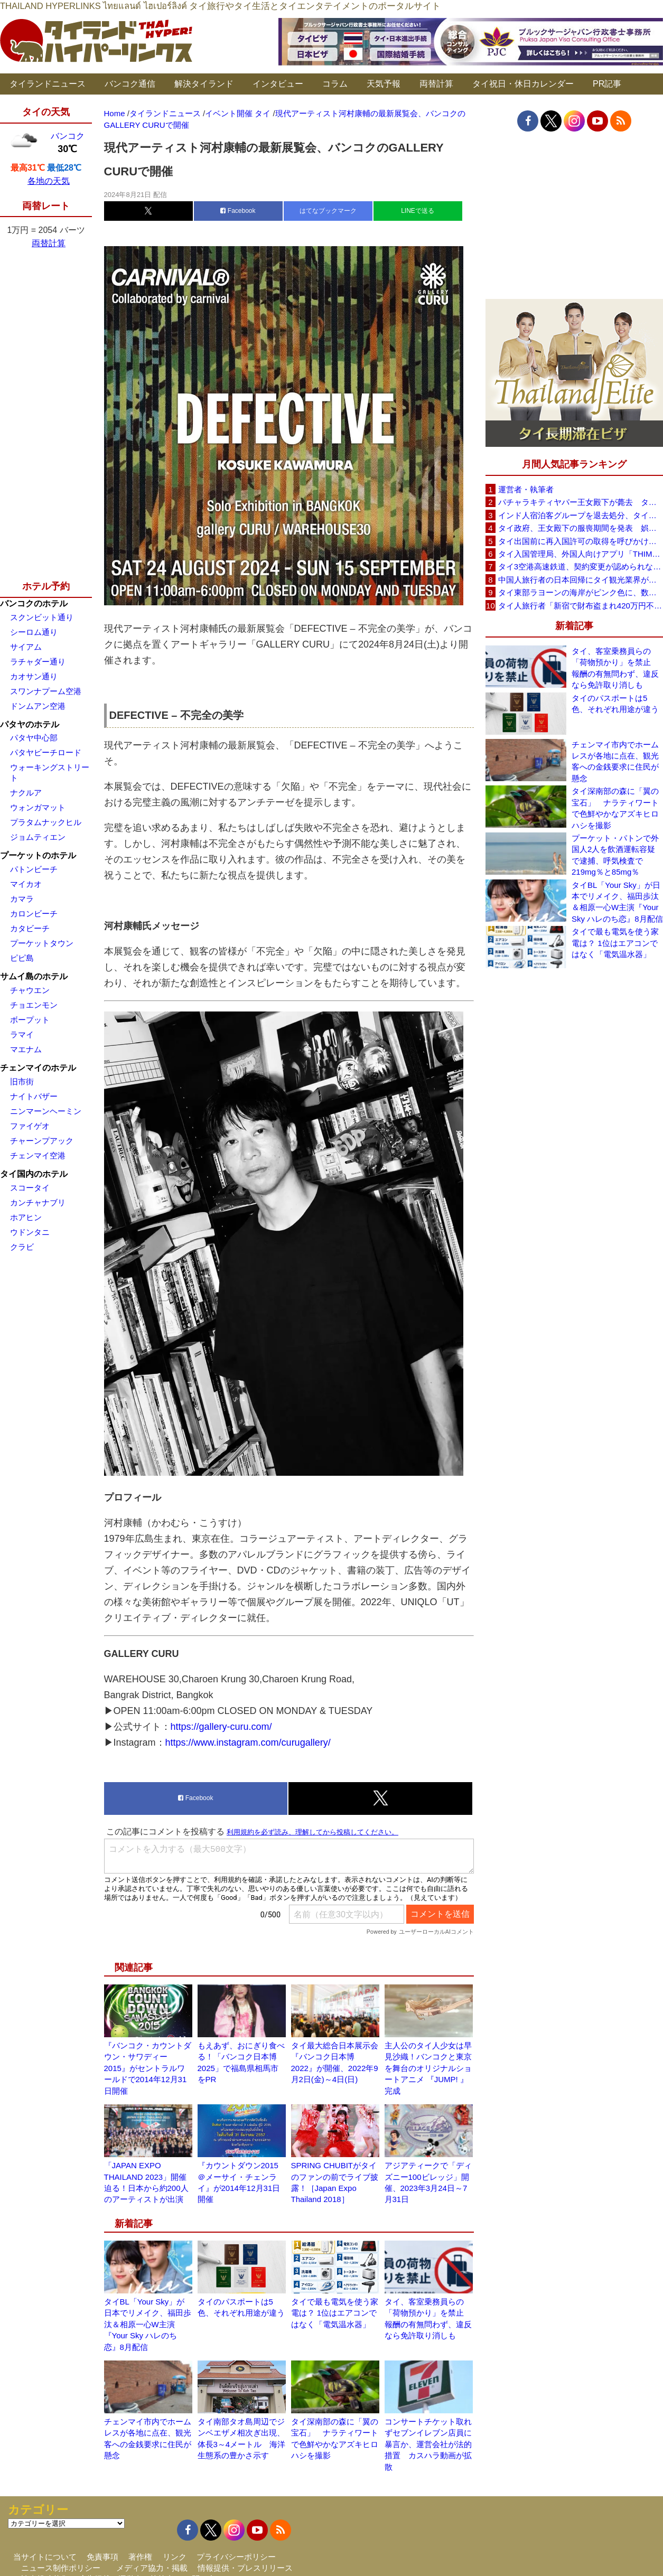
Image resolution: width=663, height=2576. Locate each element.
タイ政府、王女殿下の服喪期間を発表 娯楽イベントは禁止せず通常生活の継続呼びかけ (580, 527)
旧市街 (22, 1081)
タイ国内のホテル (34, 1173)
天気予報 (383, 83)
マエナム (26, 1049)
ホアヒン (26, 1217)
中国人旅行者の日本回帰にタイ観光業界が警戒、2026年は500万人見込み (580, 579)
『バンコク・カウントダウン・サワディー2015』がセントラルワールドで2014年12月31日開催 (147, 2068)
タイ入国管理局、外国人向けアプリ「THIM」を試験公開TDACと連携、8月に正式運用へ (580, 553)
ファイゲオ (30, 1125)
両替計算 (436, 83)
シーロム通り (34, 631)
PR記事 (607, 83)
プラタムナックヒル (45, 822)
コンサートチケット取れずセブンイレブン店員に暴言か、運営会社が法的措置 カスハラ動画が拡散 (428, 2444)
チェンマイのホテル (38, 1067)
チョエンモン (34, 1004)
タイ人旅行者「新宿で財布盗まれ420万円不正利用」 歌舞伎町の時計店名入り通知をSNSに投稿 (580, 605)
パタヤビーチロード (45, 752)
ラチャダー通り (38, 661)
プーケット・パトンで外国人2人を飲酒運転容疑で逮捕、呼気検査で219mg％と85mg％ (615, 854)
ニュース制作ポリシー (60, 2567)
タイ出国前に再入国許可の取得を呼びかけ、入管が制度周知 (580, 541)
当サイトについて (45, 2556)
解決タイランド (204, 83)
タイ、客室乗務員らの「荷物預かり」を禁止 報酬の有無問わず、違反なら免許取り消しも (615, 668)
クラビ (22, 1246)
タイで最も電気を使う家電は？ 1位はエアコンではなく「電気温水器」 (334, 2313)
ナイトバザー (34, 1096)
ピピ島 (22, 957)
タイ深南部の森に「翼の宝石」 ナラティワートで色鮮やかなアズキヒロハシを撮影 (615, 807)
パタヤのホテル (29, 724)
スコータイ (30, 1187)
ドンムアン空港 (38, 705)
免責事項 (102, 2556)
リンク (174, 2556)
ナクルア (26, 792)
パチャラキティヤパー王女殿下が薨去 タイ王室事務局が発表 (580, 502)
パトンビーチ (34, 869)
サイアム (26, 646)
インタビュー (278, 83)
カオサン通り (34, 676)
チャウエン (30, 990)
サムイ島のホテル (34, 976)
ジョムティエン (38, 836)
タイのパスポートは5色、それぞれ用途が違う (615, 704)
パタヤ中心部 (34, 737)
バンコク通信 (130, 83)
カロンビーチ (34, 913)
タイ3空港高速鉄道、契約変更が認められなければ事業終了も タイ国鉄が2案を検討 (580, 566)
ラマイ (22, 1034)
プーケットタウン (41, 943)
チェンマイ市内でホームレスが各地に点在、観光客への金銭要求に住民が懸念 (615, 761)
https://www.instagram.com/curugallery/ (248, 1742)
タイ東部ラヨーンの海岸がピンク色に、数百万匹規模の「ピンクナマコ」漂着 (580, 592)
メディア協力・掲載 (152, 2567)
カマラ (22, 898)
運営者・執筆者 (526, 489)
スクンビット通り (41, 617)
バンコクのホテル (34, 603)
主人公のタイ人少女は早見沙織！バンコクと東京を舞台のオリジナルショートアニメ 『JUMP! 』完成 (428, 2068)
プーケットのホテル (38, 855)
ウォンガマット (38, 807)
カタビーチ (30, 928)
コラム (335, 83)
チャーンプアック (41, 1140)
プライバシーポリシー (236, 2556)
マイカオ (26, 883)
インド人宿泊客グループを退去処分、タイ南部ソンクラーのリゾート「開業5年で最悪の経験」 (580, 515)
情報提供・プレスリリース (245, 2567)
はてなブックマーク (328, 210)
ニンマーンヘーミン (45, 1111)
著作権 (140, 2556)
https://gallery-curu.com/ (221, 1726)
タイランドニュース (48, 83)
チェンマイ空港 (38, 1155)
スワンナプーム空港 (45, 691)
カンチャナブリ (38, 1202)
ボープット (30, 1019)
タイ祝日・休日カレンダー (523, 83)
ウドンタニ (30, 1232)
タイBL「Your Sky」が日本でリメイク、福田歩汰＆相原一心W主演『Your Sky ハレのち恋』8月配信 (147, 2324)
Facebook (237, 210)
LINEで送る (417, 210)
